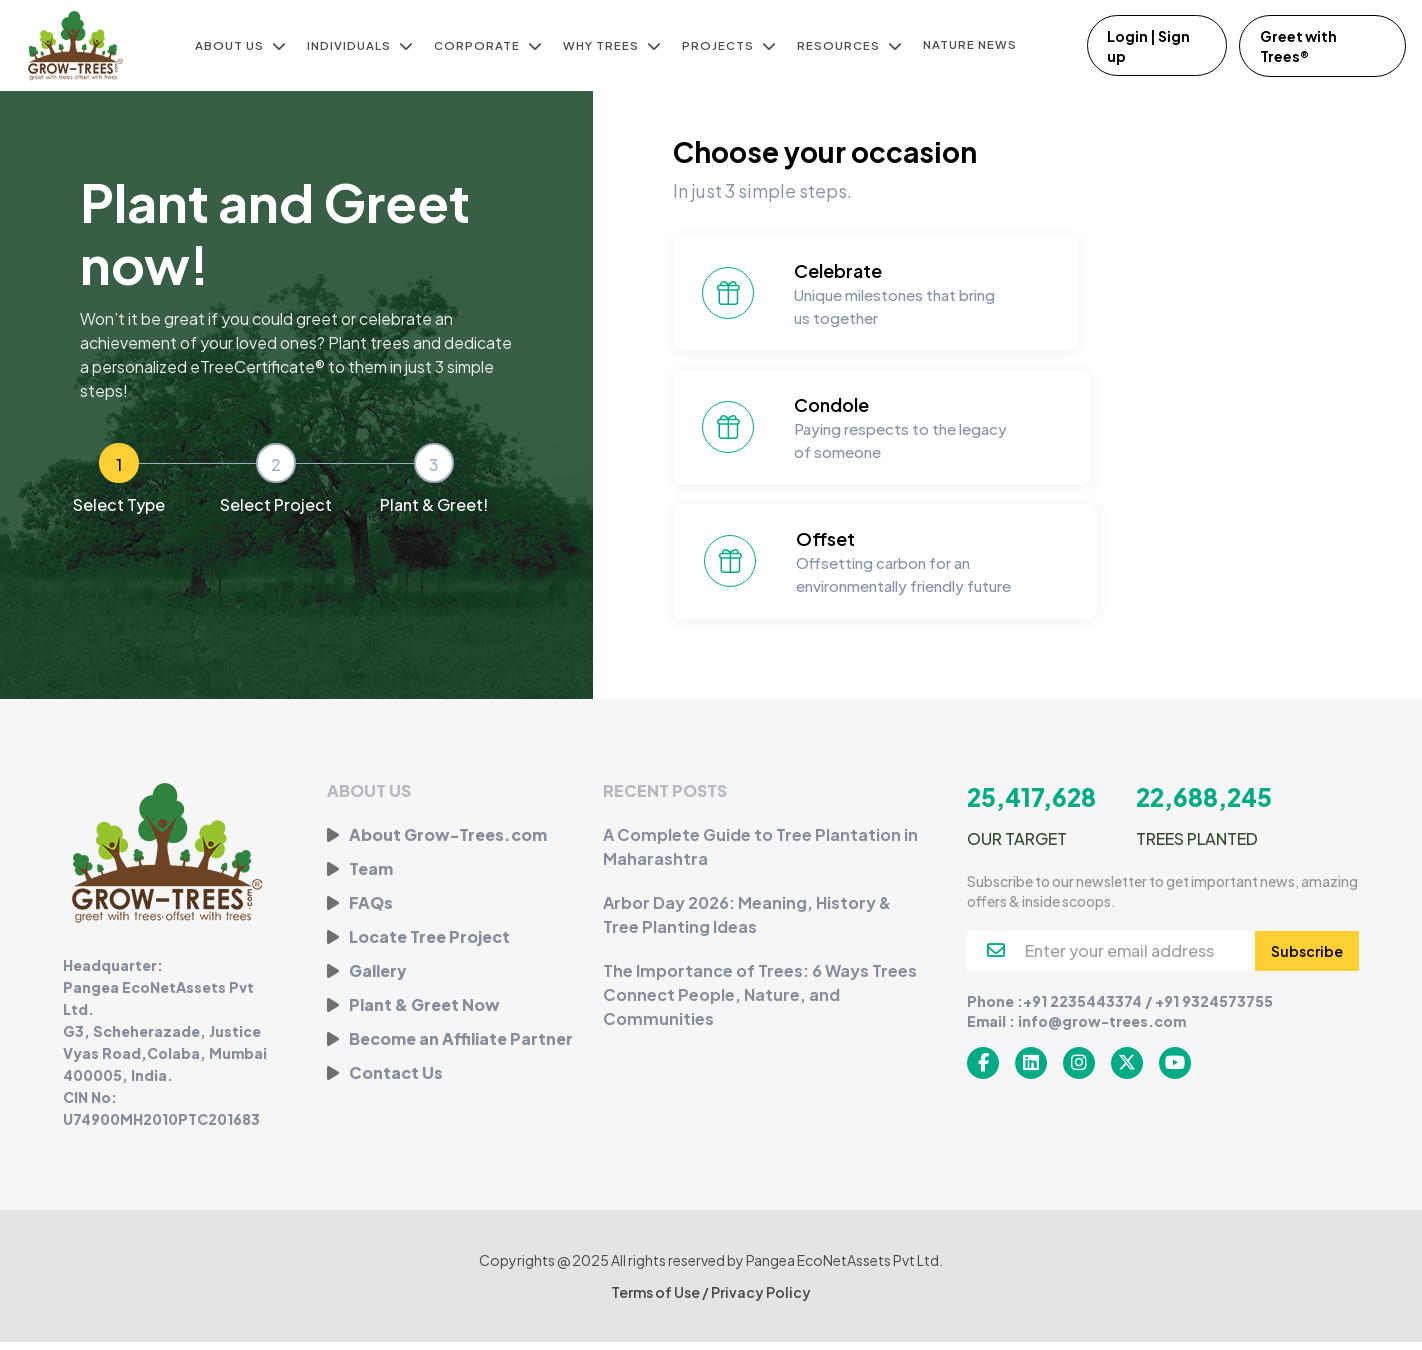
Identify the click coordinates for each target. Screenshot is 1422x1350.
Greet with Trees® (1300, 46)
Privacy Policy (761, 1300)
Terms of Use (656, 1300)
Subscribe (1307, 959)
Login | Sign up (1149, 46)
